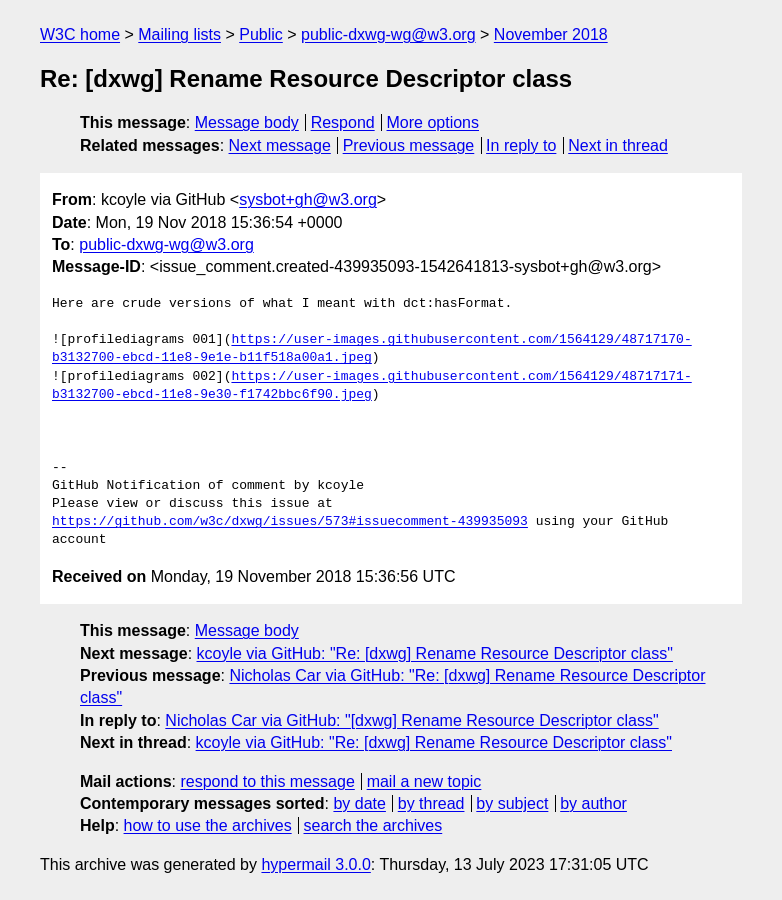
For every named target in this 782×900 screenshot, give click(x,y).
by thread (431, 803)
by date (359, 803)
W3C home (80, 34)
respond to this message (267, 781)
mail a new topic (424, 781)
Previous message (409, 145)
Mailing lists (179, 34)
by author (593, 803)
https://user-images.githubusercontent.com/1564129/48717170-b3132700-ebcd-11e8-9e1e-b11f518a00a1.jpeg (372, 349)
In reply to (521, 145)
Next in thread (618, 145)
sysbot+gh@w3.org (308, 199)
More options (433, 122)
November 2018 (551, 34)
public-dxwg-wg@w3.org (388, 34)
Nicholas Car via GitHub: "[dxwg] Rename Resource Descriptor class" (411, 720)
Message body (247, 122)
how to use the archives (208, 825)
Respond (343, 122)
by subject (512, 803)
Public (261, 34)
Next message (280, 145)
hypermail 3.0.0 (315, 864)
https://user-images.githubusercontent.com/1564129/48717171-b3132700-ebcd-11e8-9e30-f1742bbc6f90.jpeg (372, 386)
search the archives (373, 825)
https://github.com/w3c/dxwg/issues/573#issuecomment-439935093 (290, 522)
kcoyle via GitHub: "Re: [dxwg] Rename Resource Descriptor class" (435, 653)
